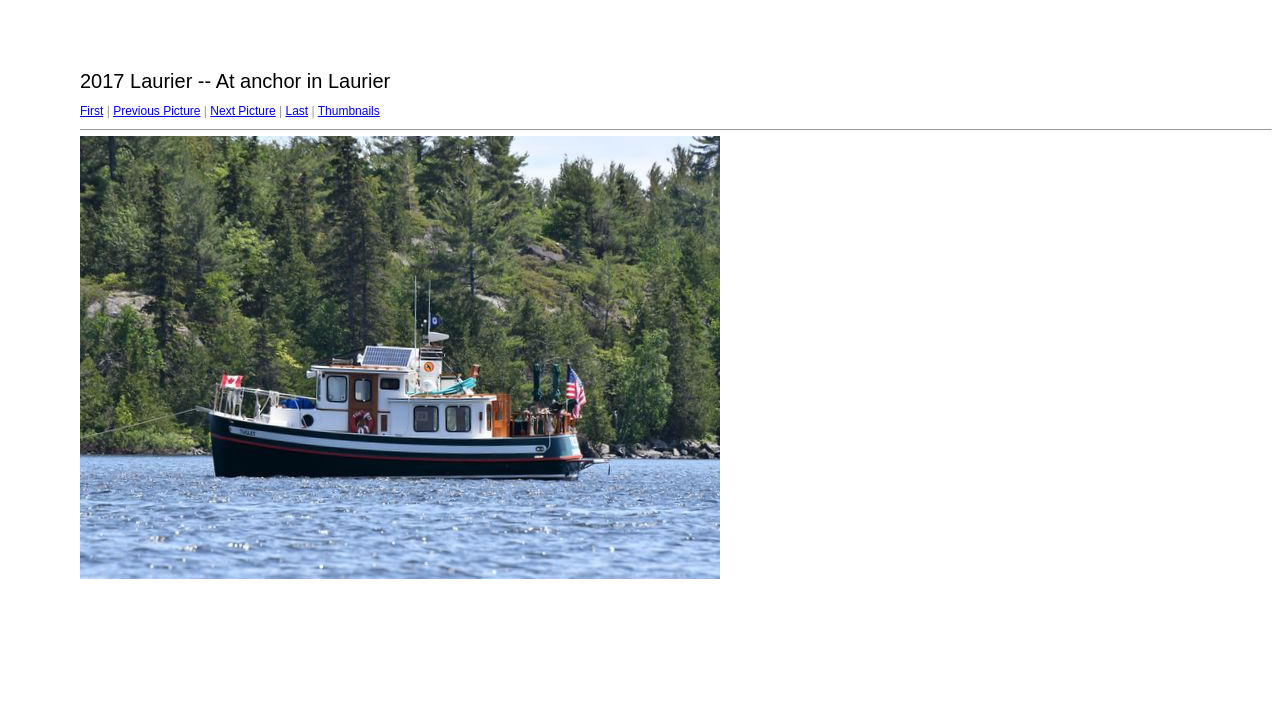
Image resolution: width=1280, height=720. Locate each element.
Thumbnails (349, 111)
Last (296, 111)
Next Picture (242, 111)
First (91, 111)
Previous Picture (156, 111)
